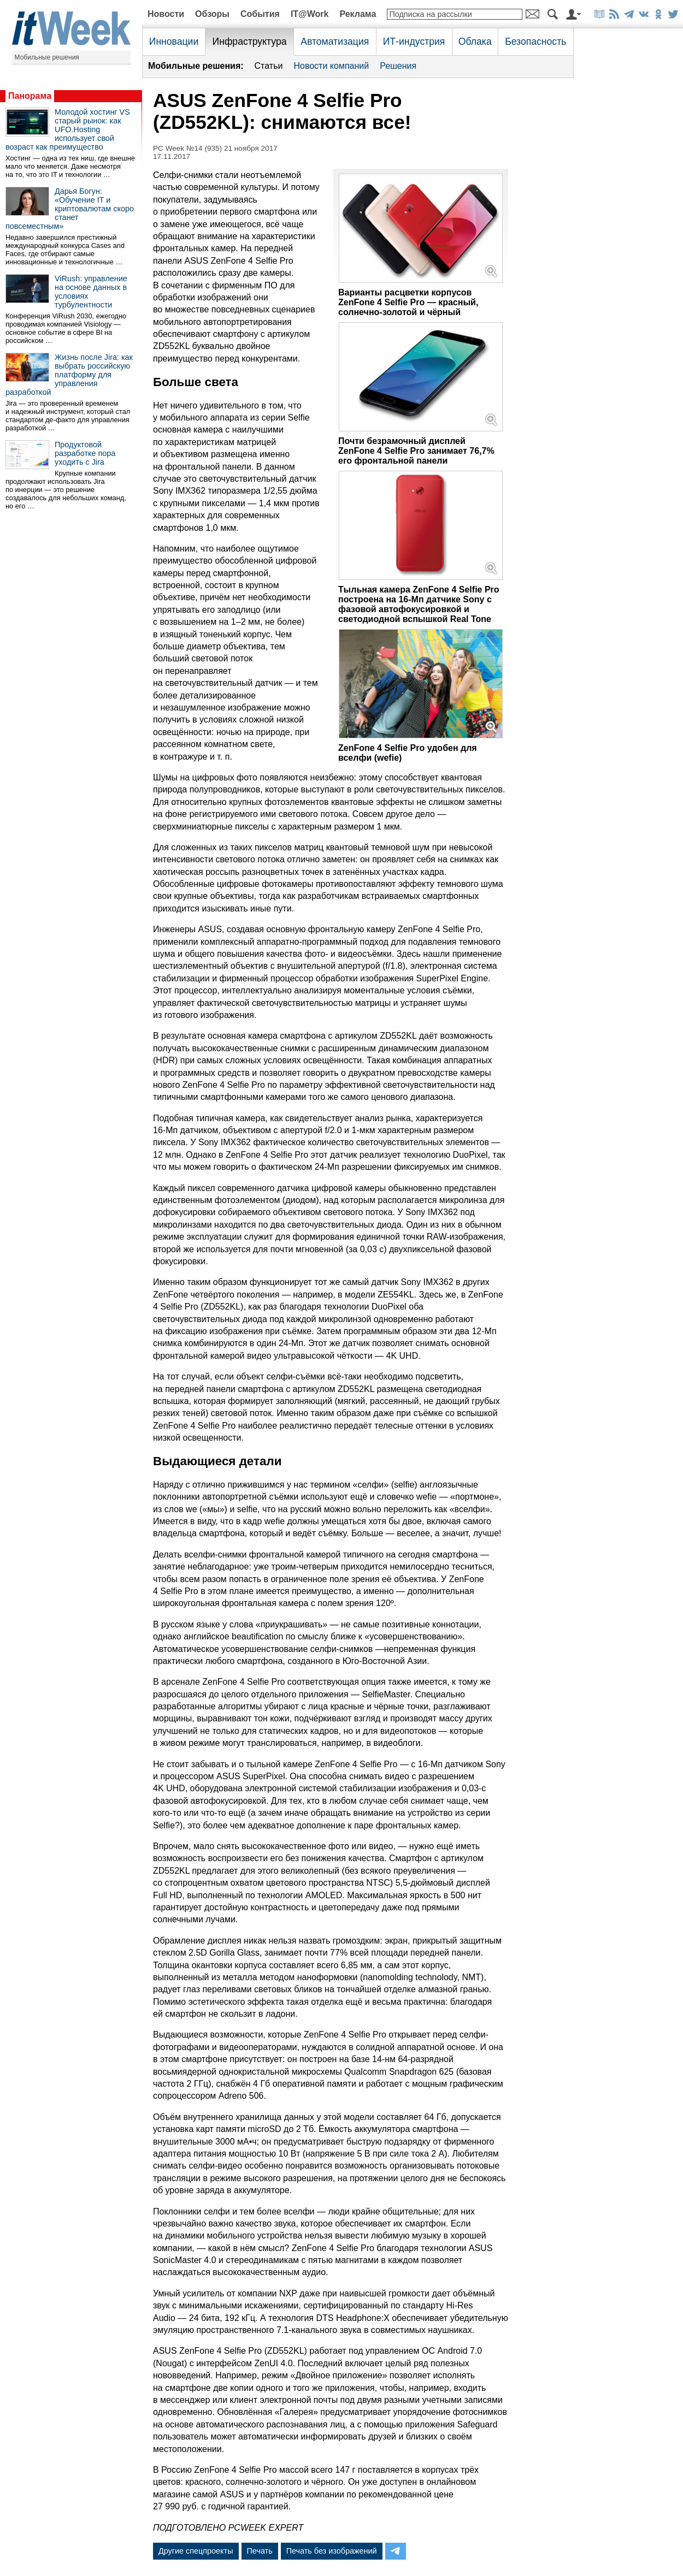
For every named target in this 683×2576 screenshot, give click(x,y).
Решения (398, 65)
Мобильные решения (47, 57)
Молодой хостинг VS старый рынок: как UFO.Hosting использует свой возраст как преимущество (67, 129)
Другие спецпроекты (195, 2551)
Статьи (269, 65)
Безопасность (535, 41)
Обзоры (212, 14)
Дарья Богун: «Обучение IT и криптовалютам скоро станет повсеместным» (69, 208)
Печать (260, 2551)
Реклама (357, 14)
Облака (475, 41)
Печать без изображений (331, 2551)
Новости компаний (331, 65)
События (260, 14)
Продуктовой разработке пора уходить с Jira (85, 453)
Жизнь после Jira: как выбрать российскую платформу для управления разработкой (69, 374)
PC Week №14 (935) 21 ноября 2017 (215, 148)
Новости (166, 14)
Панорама (29, 95)
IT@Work (310, 14)
